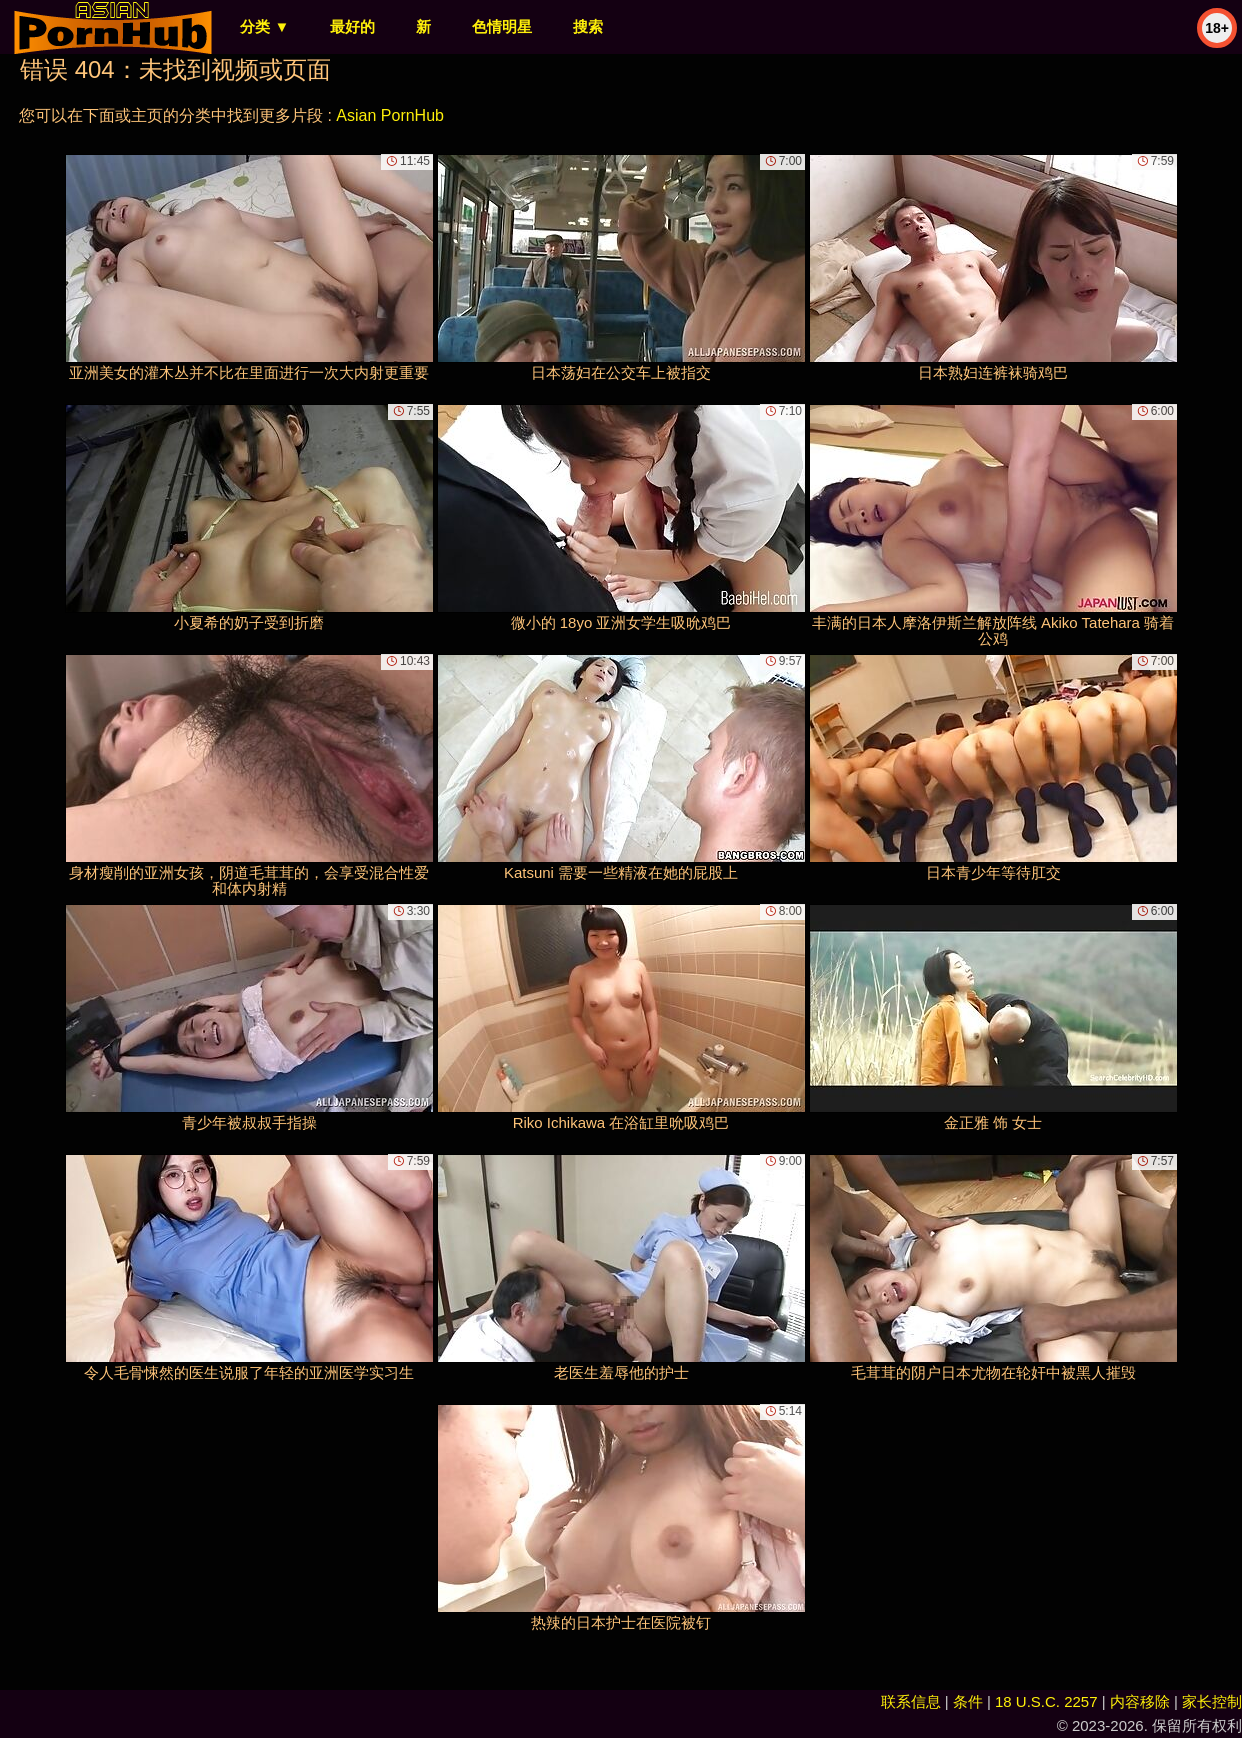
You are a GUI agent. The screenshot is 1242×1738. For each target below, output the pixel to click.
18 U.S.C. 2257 (1046, 1701)
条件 (968, 1701)
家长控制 (1212, 1701)
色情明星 (502, 26)
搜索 (588, 26)
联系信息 (911, 1701)
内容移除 (1140, 1701)
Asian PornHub (390, 115)
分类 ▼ (264, 26)
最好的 (352, 26)
